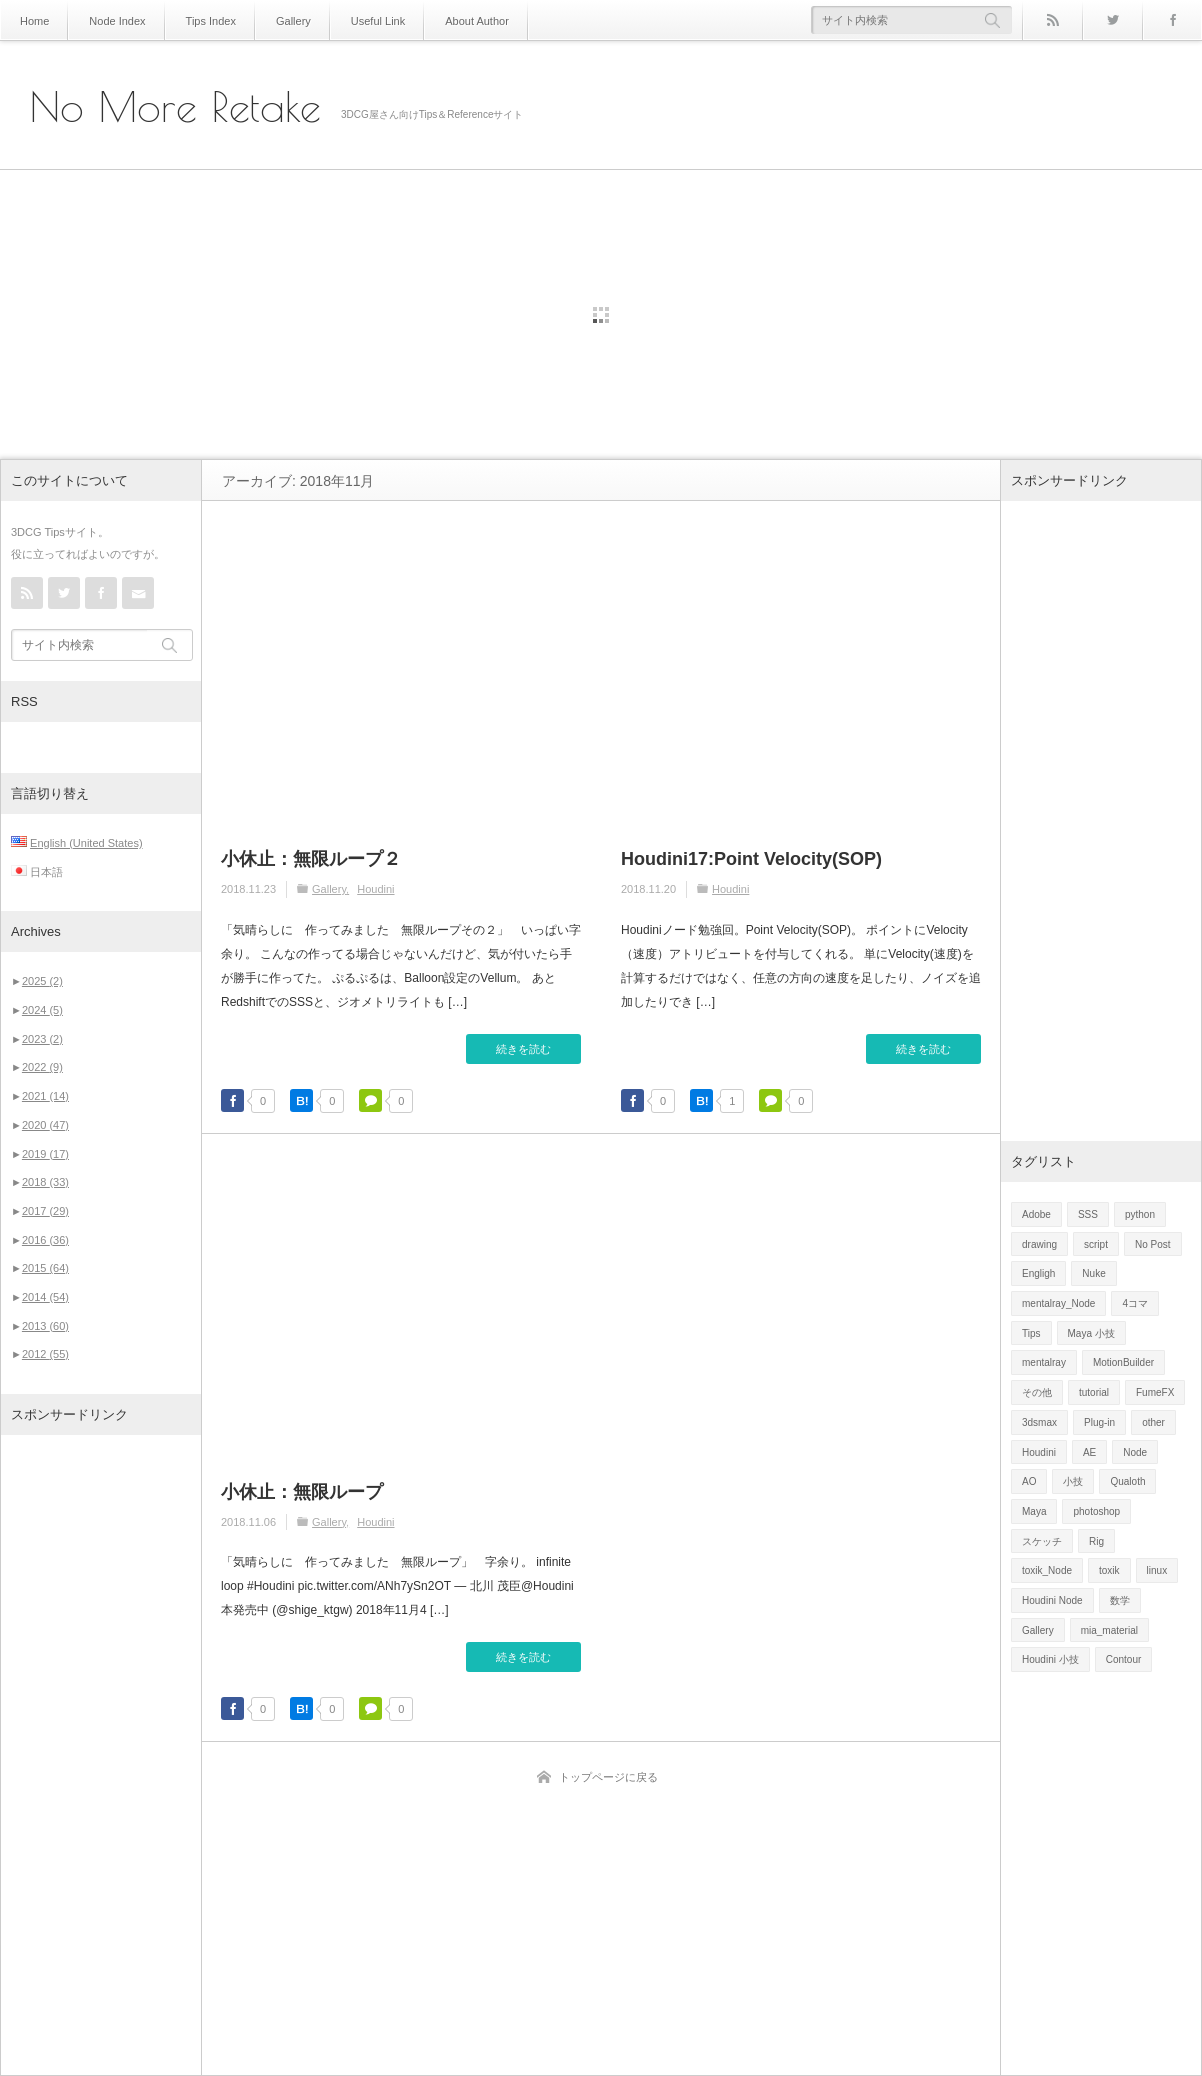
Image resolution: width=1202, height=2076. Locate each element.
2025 (42, 981)
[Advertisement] (101, 1755)
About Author (454, 20)
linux (1157, 1570)
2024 (42, 1010)
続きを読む (523, 1049)
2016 (45, 1240)
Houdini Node (1052, 1600)
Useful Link (359, 20)
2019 (45, 1154)
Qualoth (1127, 1481)
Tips (1031, 1333)
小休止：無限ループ (302, 1492)
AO (1029, 1481)
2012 (45, 1354)
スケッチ (1042, 1541)
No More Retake (175, 107)
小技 (1073, 1481)
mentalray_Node (1058, 1303)
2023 (42, 1039)
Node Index (112, 20)
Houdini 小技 (1050, 1659)
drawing (1039, 1244)
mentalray (1044, 1362)
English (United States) (86, 843)
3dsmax (1039, 1422)
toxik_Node (1047, 1570)
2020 (45, 1125)
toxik (1109, 1570)
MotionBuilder (1123, 1362)
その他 (1037, 1392)
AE (1089, 1452)
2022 (42, 1067)
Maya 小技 (1091, 1333)
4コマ (1135, 1303)
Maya (1034, 1511)
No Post (1153, 1244)
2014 (45, 1297)
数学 (1120, 1600)
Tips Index (201, 20)
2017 (45, 1211)
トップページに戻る (608, 1777)
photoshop (1096, 1511)
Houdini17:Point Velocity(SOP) (751, 859)
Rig (1096, 1541)
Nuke (1093, 1273)
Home (33, 20)
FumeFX (1155, 1392)
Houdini (375, 889)
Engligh (1038, 1273)
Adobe (1036, 1214)
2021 (45, 1096)
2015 (45, 1268)
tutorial (1094, 1392)
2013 (45, 1326)
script (1096, 1244)
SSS (1088, 1214)
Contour (1124, 1659)
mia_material (1109, 1630)
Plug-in (1099, 1422)
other (1153, 1422)
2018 (45, 1182)
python (1140, 1214)
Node (1135, 1452)
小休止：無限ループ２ (311, 859)
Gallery (280, 20)
